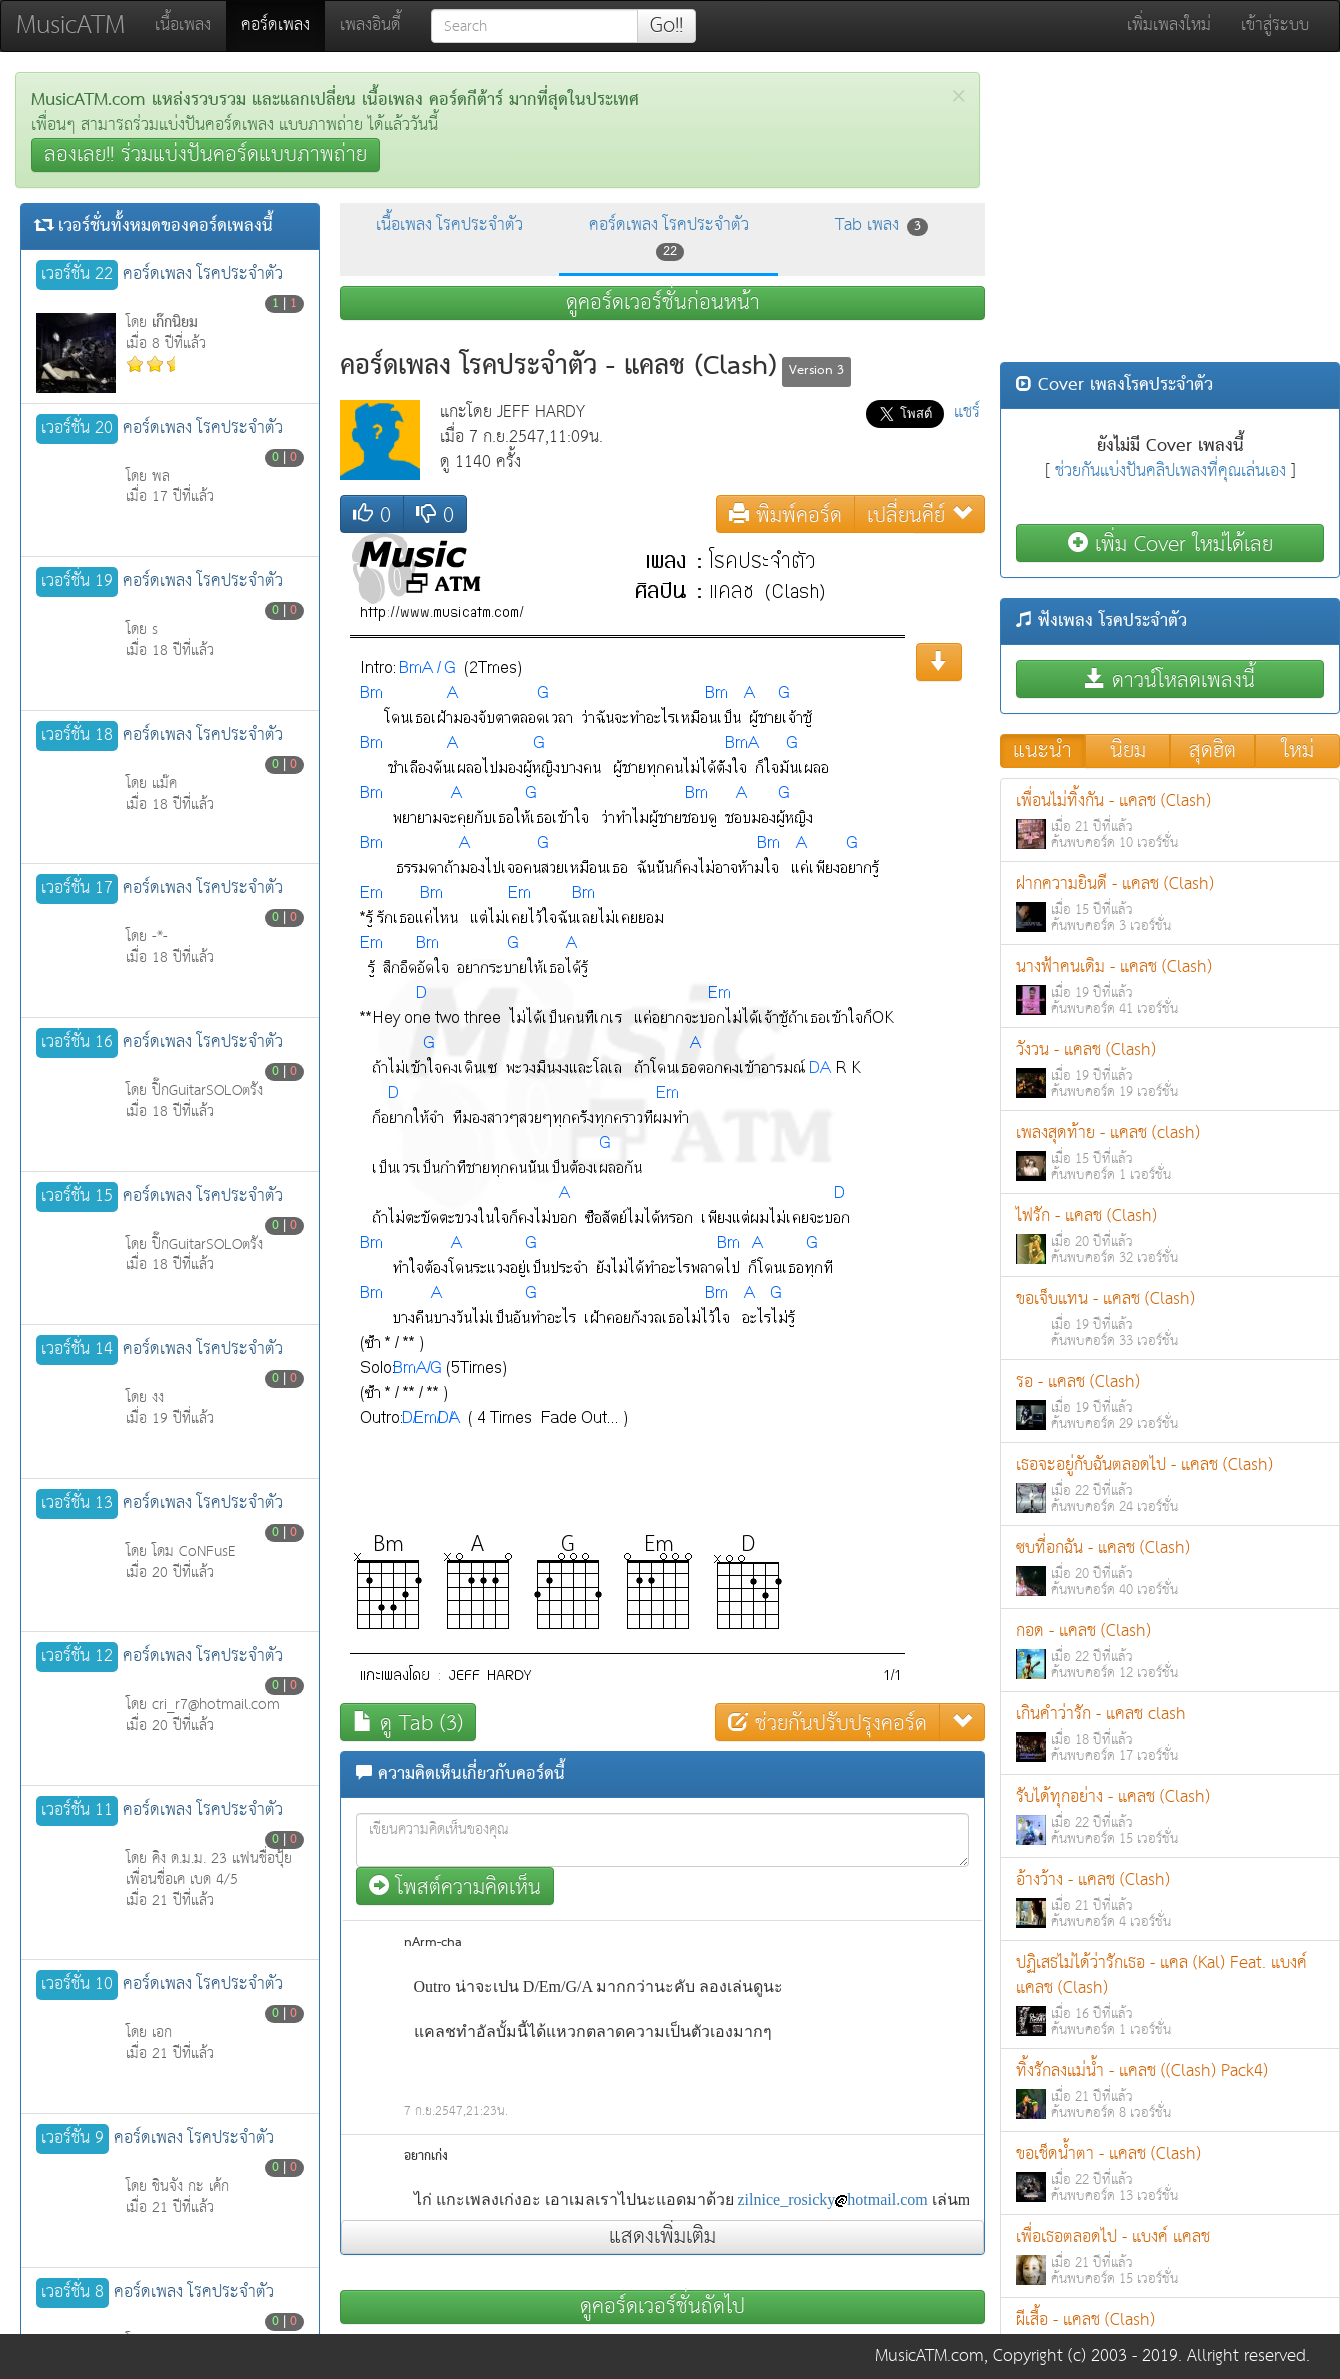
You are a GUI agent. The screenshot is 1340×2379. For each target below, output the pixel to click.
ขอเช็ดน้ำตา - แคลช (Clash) (1170, 2173)
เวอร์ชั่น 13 (77, 1504)
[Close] (958, 96)
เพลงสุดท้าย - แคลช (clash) (1170, 1152)
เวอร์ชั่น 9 (72, 2139)
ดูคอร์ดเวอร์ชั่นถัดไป (662, 2307)
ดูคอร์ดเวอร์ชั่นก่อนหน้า (663, 303)
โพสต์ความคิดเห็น (455, 1886)
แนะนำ (1042, 751)
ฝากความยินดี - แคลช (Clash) (1170, 903)
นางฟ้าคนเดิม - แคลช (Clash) (1170, 986)
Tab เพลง (881, 225)
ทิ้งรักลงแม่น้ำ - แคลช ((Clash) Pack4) (1170, 2090)
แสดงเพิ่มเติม (662, 2237)
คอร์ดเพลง (283, 25)
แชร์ (967, 412)
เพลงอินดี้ (370, 25)
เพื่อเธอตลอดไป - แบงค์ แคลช (1170, 2256)
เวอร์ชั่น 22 (77, 275)
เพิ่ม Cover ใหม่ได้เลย (1170, 543)
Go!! (666, 26)
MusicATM (70, 25)
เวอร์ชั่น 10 (77, 1985)
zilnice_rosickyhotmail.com (833, 2199)
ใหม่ (1298, 751)
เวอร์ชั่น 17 (77, 889)
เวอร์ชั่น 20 (77, 429)
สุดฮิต (1212, 751)
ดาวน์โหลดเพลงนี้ (1170, 679)
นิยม (1128, 751)
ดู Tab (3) (408, 1722)
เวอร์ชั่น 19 (77, 582)
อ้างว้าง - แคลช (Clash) (1170, 1899)
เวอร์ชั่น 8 (72, 2293)
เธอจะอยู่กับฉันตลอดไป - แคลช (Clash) (1170, 1484)
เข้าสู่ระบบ (1275, 25)
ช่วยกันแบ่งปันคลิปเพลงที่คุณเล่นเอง (1170, 471)
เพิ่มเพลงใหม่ (1169, 25)
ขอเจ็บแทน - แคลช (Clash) (1170, 1318)
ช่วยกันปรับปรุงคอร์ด (827, 1722)
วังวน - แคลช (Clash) (1170, 1069)
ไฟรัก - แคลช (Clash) (1170, 1235)
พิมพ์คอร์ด (785, 514)
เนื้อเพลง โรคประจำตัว (449, 225)
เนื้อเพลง (183, 25)
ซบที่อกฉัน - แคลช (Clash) (1170, 1567)
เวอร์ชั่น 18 (77, 736)
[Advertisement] (1170, 212)
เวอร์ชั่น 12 (77, 1657)
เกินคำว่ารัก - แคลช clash (1170, 1733)
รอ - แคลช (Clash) (1170, 1401)
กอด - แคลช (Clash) (1170, 1650)
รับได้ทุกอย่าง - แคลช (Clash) (1170, 1816)
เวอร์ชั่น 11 (77, 1811)
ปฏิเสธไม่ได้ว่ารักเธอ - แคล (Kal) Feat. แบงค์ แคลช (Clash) (1170, 1995)
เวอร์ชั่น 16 (77, 1043)
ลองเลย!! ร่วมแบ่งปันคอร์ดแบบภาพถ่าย (205, 155)
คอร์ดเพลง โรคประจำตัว (669, 237)
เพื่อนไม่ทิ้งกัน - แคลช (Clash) (1170, 820)
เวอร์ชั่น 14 (77, 1350)
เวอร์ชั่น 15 (77, 1197)
